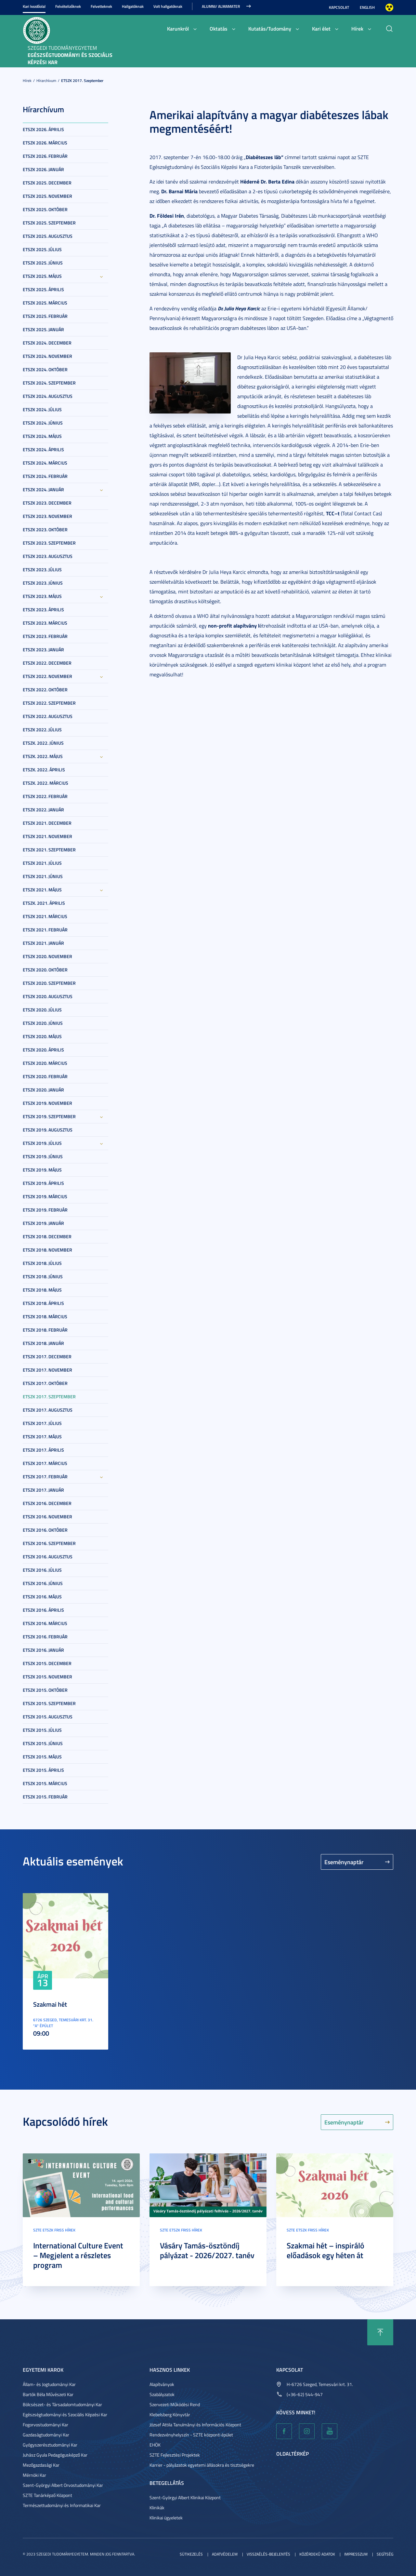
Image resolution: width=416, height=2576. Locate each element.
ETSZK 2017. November (47, 1370)
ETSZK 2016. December (47, 1503)
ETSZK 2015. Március (45, 1783)
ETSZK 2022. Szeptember (49, 703)
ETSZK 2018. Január (43, 1343)
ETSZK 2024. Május (42, 436)
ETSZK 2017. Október (45, 1383)
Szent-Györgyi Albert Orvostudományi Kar (63, 2485)
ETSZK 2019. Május (42, 1170)
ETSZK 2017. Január (43, 1490)
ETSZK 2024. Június (43, 423)
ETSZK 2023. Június (43, 583)
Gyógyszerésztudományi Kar (50, 2445)
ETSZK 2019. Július (42, 1143)
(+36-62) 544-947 (305, 2394)
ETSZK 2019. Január (43, 1223)
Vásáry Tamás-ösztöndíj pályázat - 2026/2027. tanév (207, 2250)
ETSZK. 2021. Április (44, 903)
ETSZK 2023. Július (42, 569)
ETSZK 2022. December (47, 663)
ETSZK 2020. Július (42, 1010)
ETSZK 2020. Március (45, 1063)
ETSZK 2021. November (47, 836)
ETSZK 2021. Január (43, 943)
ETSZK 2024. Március (45, 463)
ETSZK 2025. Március (45, 303)
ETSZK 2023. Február (45, 636)
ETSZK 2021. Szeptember (49, 850)
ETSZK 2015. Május (42, 1757)
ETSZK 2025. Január (43, 329)
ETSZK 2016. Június (43, 1583)
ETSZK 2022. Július (42, 729)
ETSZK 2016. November (47, 1516)
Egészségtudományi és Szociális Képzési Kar (65, 2414)
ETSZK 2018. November (47, 1250)
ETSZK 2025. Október (45, 209)
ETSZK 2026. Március (45, 143)
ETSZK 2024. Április (43, 449)
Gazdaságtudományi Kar (46, 2435)
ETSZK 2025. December (47, 183)
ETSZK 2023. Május (42, 596)
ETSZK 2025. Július (42, 249)
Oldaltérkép (292, 2453)
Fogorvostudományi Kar (45, 2424)
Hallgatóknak (133, 6)
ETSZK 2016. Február (45, 1637)
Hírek (357, 28)
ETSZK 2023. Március (45, 623)
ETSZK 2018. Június (43, 1276)
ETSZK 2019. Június (43, 1156)
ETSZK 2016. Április (43, 1610)
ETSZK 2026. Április (43, 129)
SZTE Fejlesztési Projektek (175, 2455)
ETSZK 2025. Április (43, 289)
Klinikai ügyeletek (166, 2518)
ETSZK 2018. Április (43, 1303)
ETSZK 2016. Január (43, 1650)
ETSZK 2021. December (47, 823)
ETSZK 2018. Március (45, 1316)
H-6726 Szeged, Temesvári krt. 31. (320, 2384)
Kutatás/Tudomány (269, 28)
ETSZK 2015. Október (45, 1690)
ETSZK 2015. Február (45, 1797)
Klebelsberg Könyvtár (170, 2414)
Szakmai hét (50, 2004)
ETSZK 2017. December (47, 1356)
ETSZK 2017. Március (45, 1463)
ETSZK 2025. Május (42, 276)
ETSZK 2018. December (47, 1236)
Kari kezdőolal (34, 6)
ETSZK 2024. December (47, 343)
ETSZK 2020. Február (45, 1076)
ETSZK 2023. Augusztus (47, 556)
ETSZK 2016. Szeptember (49, 1543)
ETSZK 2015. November (47, 1677)
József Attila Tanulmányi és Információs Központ (195, 2424)
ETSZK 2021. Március (45, 916)
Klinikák (157, 2507)
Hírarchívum (46, 80)
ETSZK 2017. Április (43, 1450)
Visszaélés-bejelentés (268, 2554)
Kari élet (321, 28)
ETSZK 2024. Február (45, 476)
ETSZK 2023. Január (43, 649)
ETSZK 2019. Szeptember (49, 1116)
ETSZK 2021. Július (42, 863)
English (367, 7)
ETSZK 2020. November (47, 956)
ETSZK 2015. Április (43, 1770)
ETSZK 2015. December (47, 1663)
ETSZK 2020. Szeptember (49, 983)
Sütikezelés (191, 2554)
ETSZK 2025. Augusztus (47, 236)
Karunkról (178, 28)
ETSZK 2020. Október (45, 970)
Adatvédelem (225, 2554)
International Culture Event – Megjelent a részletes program (78, 2255)
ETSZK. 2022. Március (45, 783)
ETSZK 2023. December (47, 503)
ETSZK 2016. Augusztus (47, 1556)
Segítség (385, 2554)
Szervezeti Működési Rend (175, 2404)
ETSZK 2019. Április (43, 1183)
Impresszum (356, 2554)
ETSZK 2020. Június (43, 1023)
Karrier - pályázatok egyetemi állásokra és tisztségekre (202, 2465)
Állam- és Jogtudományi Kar (49, 2384)
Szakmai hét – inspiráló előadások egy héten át (325, 2250)
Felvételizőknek (68, 6)
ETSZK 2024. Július (42, 409)
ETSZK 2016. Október (45, 1530)
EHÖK (155, 2445)
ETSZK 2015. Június (43, 1743)
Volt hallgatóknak (167, 6)
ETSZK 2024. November (47, 356)
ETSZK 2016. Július (42, 1570)
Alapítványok (162, 2384)
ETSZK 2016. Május (42, 1596)
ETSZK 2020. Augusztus (47, 996)
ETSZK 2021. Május (42, 890)
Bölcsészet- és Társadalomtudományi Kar (62, 2404)
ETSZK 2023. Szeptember (49, 543)
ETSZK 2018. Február (45, 1330)
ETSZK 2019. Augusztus (47, 1130)
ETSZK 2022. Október (45, 689)
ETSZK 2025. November (47, 196)
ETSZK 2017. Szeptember (82, 80)
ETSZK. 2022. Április (44, 769)
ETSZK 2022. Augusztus (47, 716)
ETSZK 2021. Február (45, 930)
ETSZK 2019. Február (45, 1210)
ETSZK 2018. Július (42, 1263)
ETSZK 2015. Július (42, 1730)
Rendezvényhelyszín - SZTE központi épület (191, 2435)
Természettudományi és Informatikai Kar (62, 2505)
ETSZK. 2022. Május (43, 756)
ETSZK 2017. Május (42, 1436)
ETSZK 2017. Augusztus (47, 1410)
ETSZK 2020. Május (42, 1036)
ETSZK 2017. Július (42, 1423)
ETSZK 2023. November (47, 516)
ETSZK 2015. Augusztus (47, 1717)
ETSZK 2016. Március (45, 1623)
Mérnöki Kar (34, 2475)
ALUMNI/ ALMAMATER (221, 6)
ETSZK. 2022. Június (43, 743)
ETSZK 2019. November (47, 1103)
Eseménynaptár (344, 1862)
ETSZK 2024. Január (43, 489)
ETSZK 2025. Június (43, 263)
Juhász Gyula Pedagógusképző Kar (55, 2455)
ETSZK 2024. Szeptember (49, 383)
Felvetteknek (101, 6)
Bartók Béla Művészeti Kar (48, 2394)
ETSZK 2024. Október (45, 369)
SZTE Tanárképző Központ (47, 2495)
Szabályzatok (162, 2394)
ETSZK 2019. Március (45, 1196)
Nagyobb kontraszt (389, 7)
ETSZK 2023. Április (43, 609)
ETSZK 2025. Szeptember (49, 223)
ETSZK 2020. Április (43, 1050)
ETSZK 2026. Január (43, 169)
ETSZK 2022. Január (43, 810)
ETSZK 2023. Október (45, 529)
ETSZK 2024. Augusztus (47, 396)
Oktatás (219, 28)
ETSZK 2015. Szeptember (49, 1703)
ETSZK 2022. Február (45, 796)
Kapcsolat (339, 7)
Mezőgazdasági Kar (41, 2465)
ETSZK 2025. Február (45, 316)
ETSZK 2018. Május (42, 1290)
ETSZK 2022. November (47, 676)
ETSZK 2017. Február (45, 1476)
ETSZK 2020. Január (43, 1090)
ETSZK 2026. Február (45, 156)
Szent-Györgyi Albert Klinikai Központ (185, 2497)
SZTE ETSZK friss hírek (54, 2230)
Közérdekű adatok (317, 2554)
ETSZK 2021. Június (43, 876)
